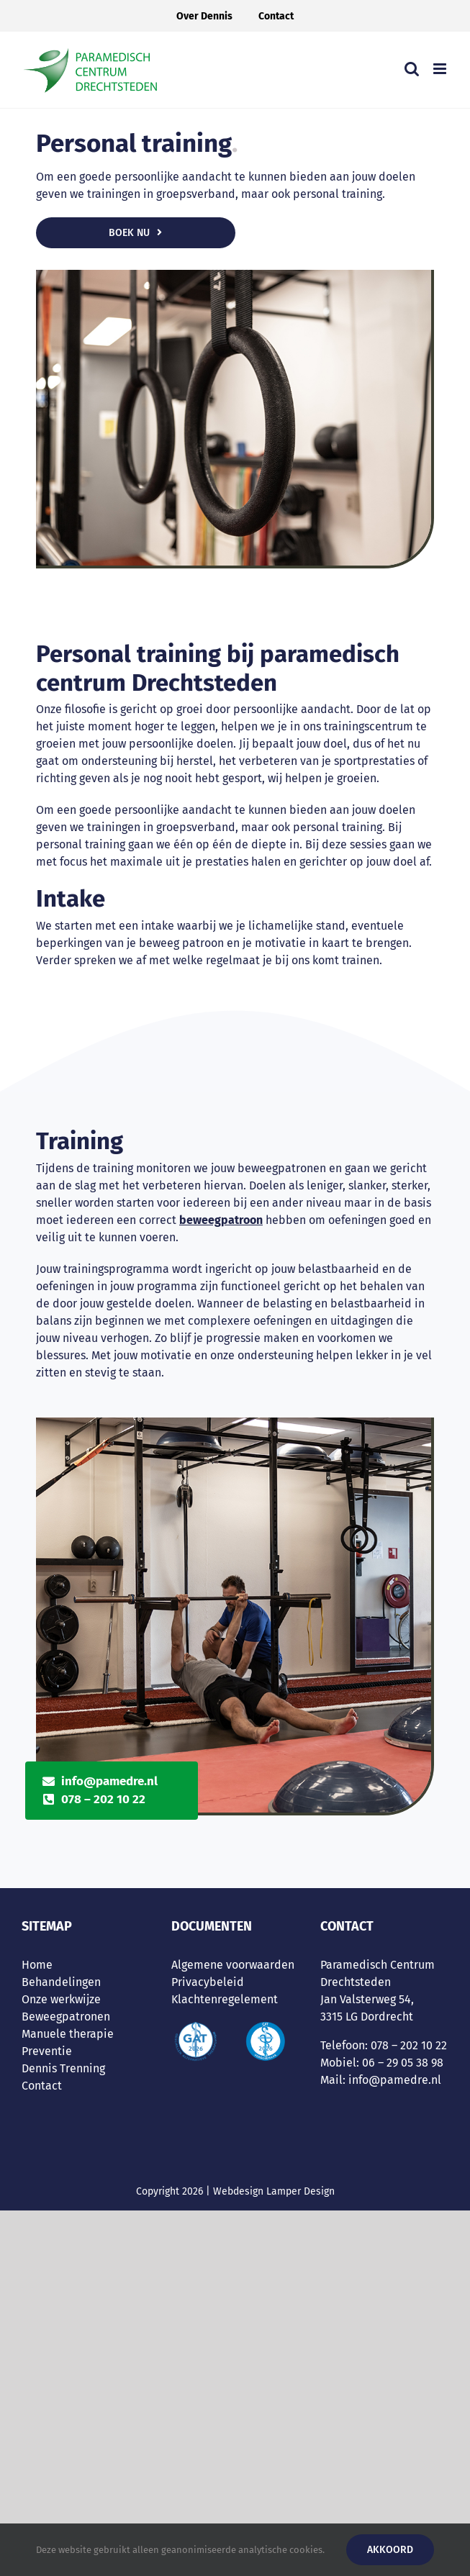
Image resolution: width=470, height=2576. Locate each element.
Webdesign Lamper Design (274, 2191)
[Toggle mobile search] (412, 68)
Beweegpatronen (66, 2016)
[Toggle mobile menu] (440, 68)
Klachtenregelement (224, 1999)
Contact (42, 2085)
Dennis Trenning (63, 2068)
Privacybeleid (207, 1982)
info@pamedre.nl (109, 1781)
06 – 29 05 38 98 (402, 2062)
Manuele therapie (68, 2034)
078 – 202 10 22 (103, 1799)
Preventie (47, 2051)
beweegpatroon (221, 1220)
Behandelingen (61, 1982)
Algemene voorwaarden (232, 1965)
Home (37, 1965)
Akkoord (390, 2550)
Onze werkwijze (61, 1999)
